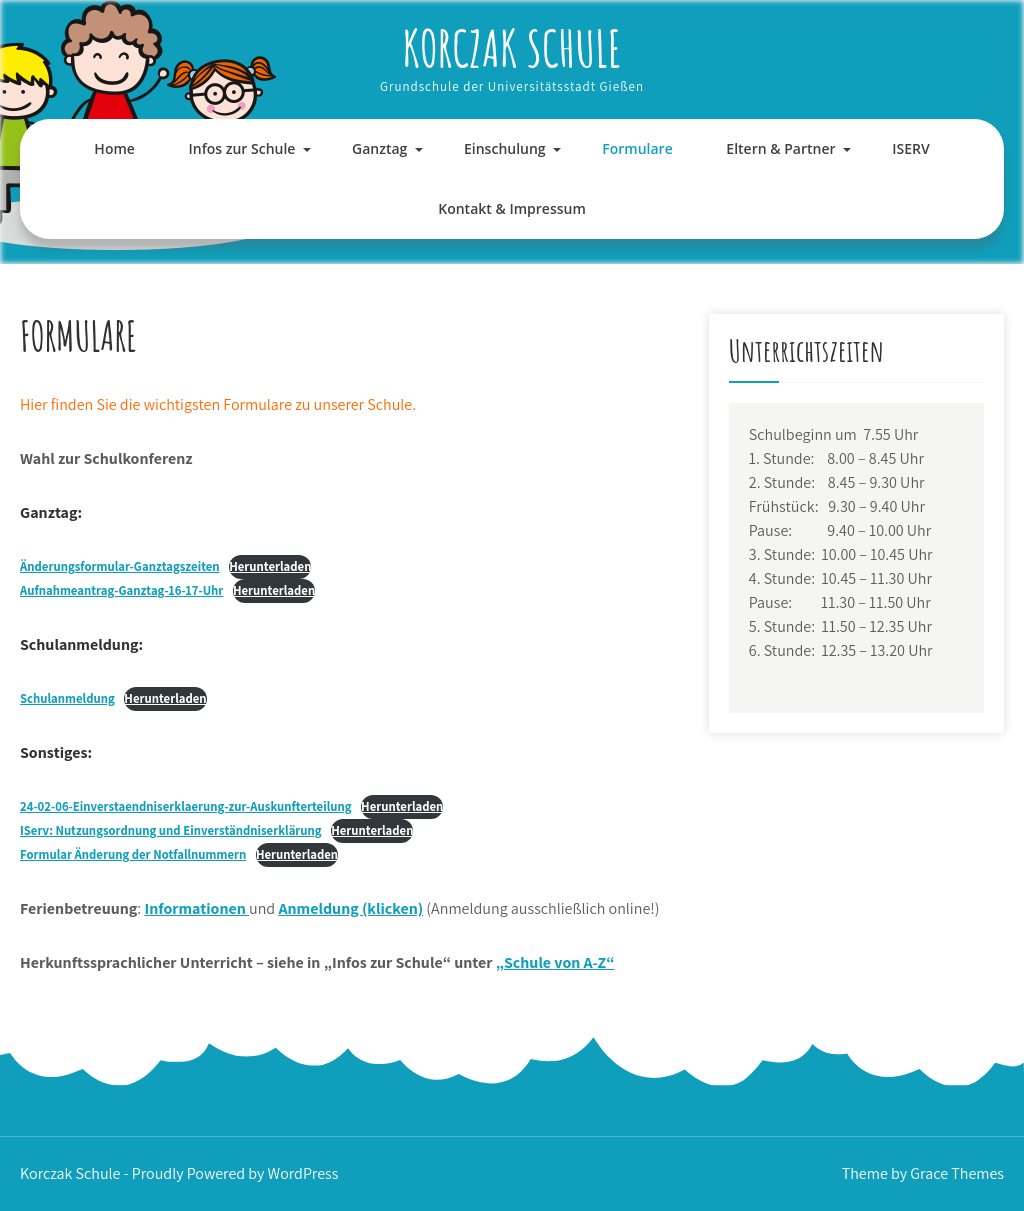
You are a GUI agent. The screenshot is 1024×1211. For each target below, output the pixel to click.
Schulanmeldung (67, 698)
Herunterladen (270, 566)
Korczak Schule (512, 47)
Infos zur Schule (242, 148)
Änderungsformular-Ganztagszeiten (120, 566)
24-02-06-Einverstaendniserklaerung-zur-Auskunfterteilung (186, 806)
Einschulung (505, 148)
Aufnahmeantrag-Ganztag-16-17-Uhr (121, 590)
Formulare (637, 148)
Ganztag (379, 148)
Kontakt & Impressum (512, 208)
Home (114, 148)
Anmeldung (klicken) (350, 908)
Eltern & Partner (780, 148)
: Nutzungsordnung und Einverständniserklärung (171, 830)
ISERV (910, 148)
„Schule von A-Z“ (555, 962)
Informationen (196, 908)
